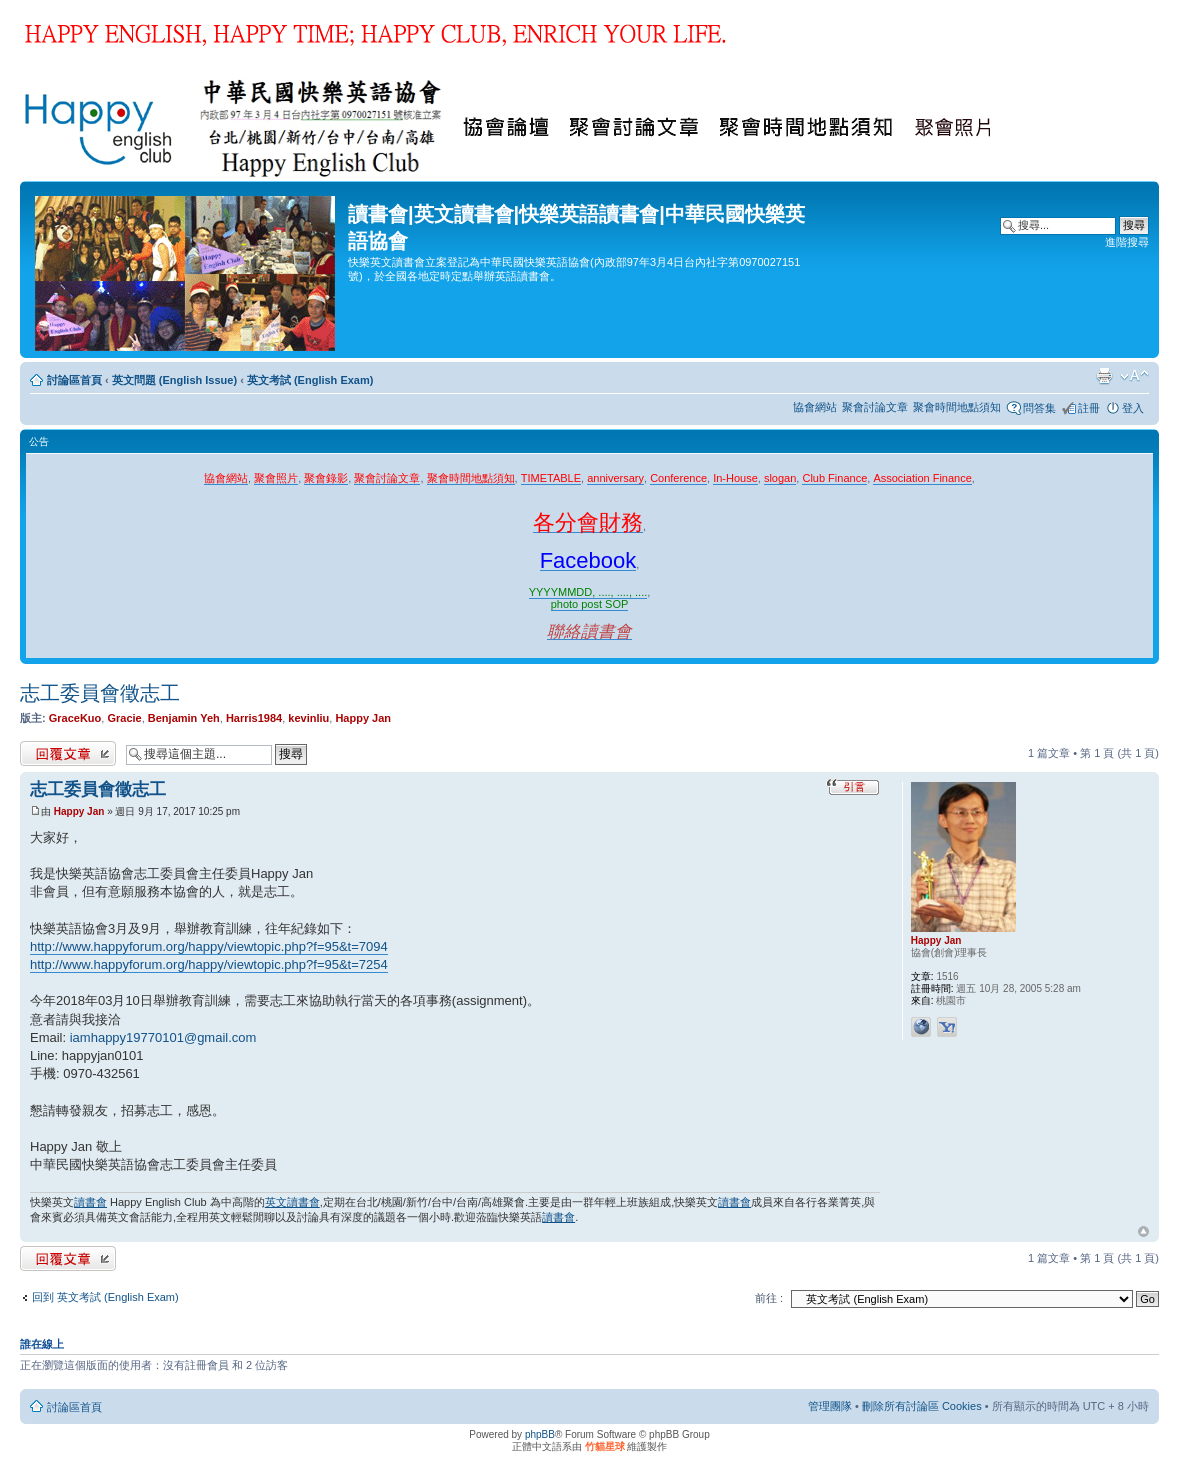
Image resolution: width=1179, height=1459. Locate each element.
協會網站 (815, 407)
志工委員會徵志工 (100, 693)
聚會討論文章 (875, 407)
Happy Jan (363, 718)
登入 (1133, 408)
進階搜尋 (1127, 242)
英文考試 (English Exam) (310, 380)
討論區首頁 (74, 380)
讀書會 (90, 1202)
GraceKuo (75, 718)
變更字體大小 (1134, 376)
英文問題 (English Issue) (174, 380)
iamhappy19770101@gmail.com (163, 1037)
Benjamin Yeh (184, 718)
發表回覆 (68, 753)
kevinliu (308, 718)
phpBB (540, 1434)
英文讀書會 (292, 1202)
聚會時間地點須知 (957, 407)
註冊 (1089, 408)
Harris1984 (254, 718)
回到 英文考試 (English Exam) (105, 1297)
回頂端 (1143, 1232)
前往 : (769, 1298)
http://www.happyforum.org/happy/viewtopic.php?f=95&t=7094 (209, 946)
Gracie (124, 718)
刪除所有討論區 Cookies (922, 1406)
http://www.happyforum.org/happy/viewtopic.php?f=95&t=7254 (209, 964)
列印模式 (1104, 376)
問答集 (1039, 408)
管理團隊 (830, 1406)
